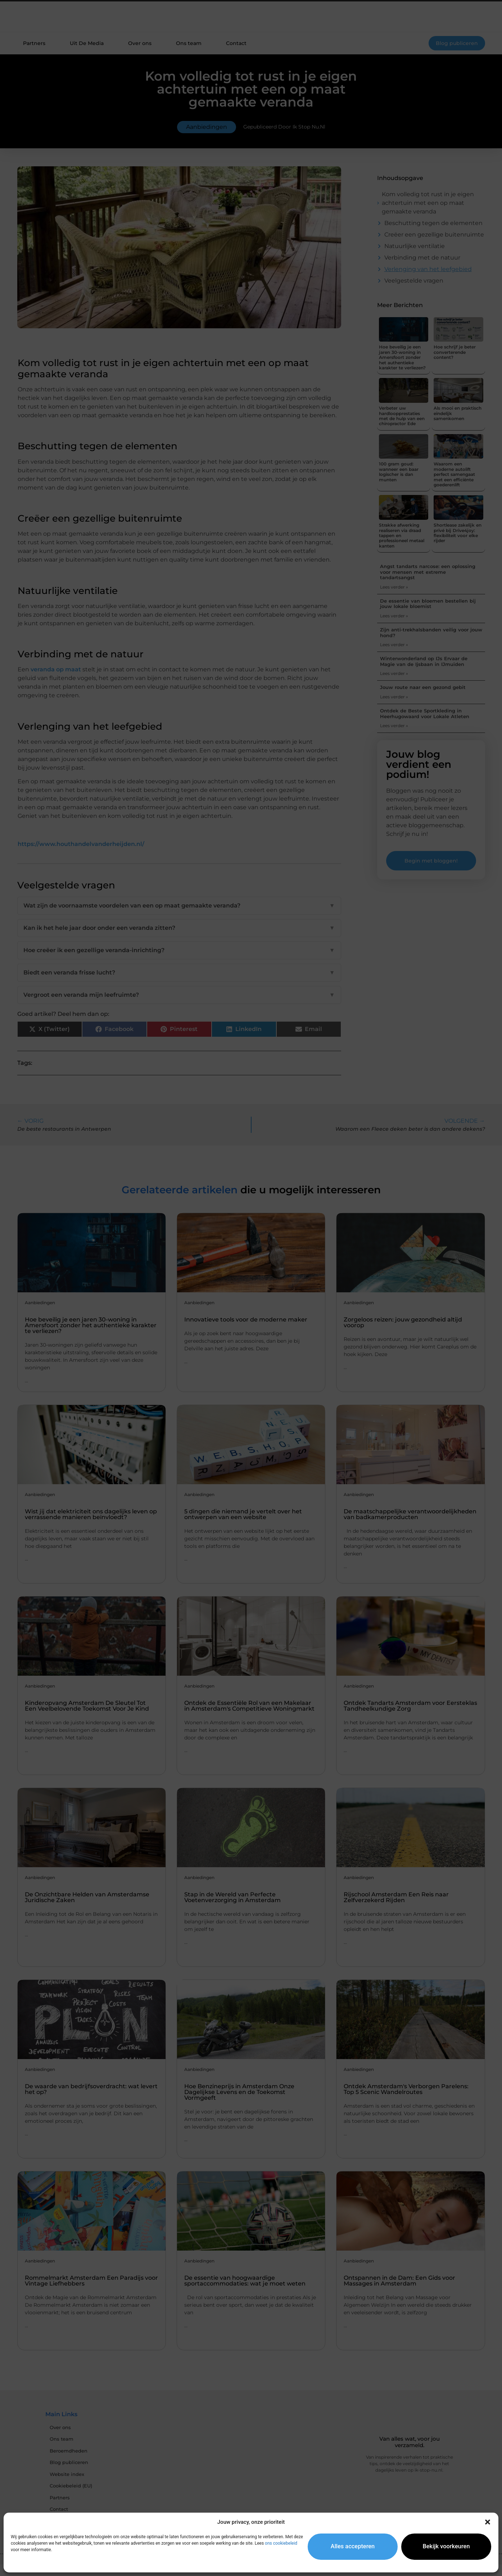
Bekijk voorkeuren (446, 2546)
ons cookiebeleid (281, 2543)
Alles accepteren (353, 2546)
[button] (487, 2522)
